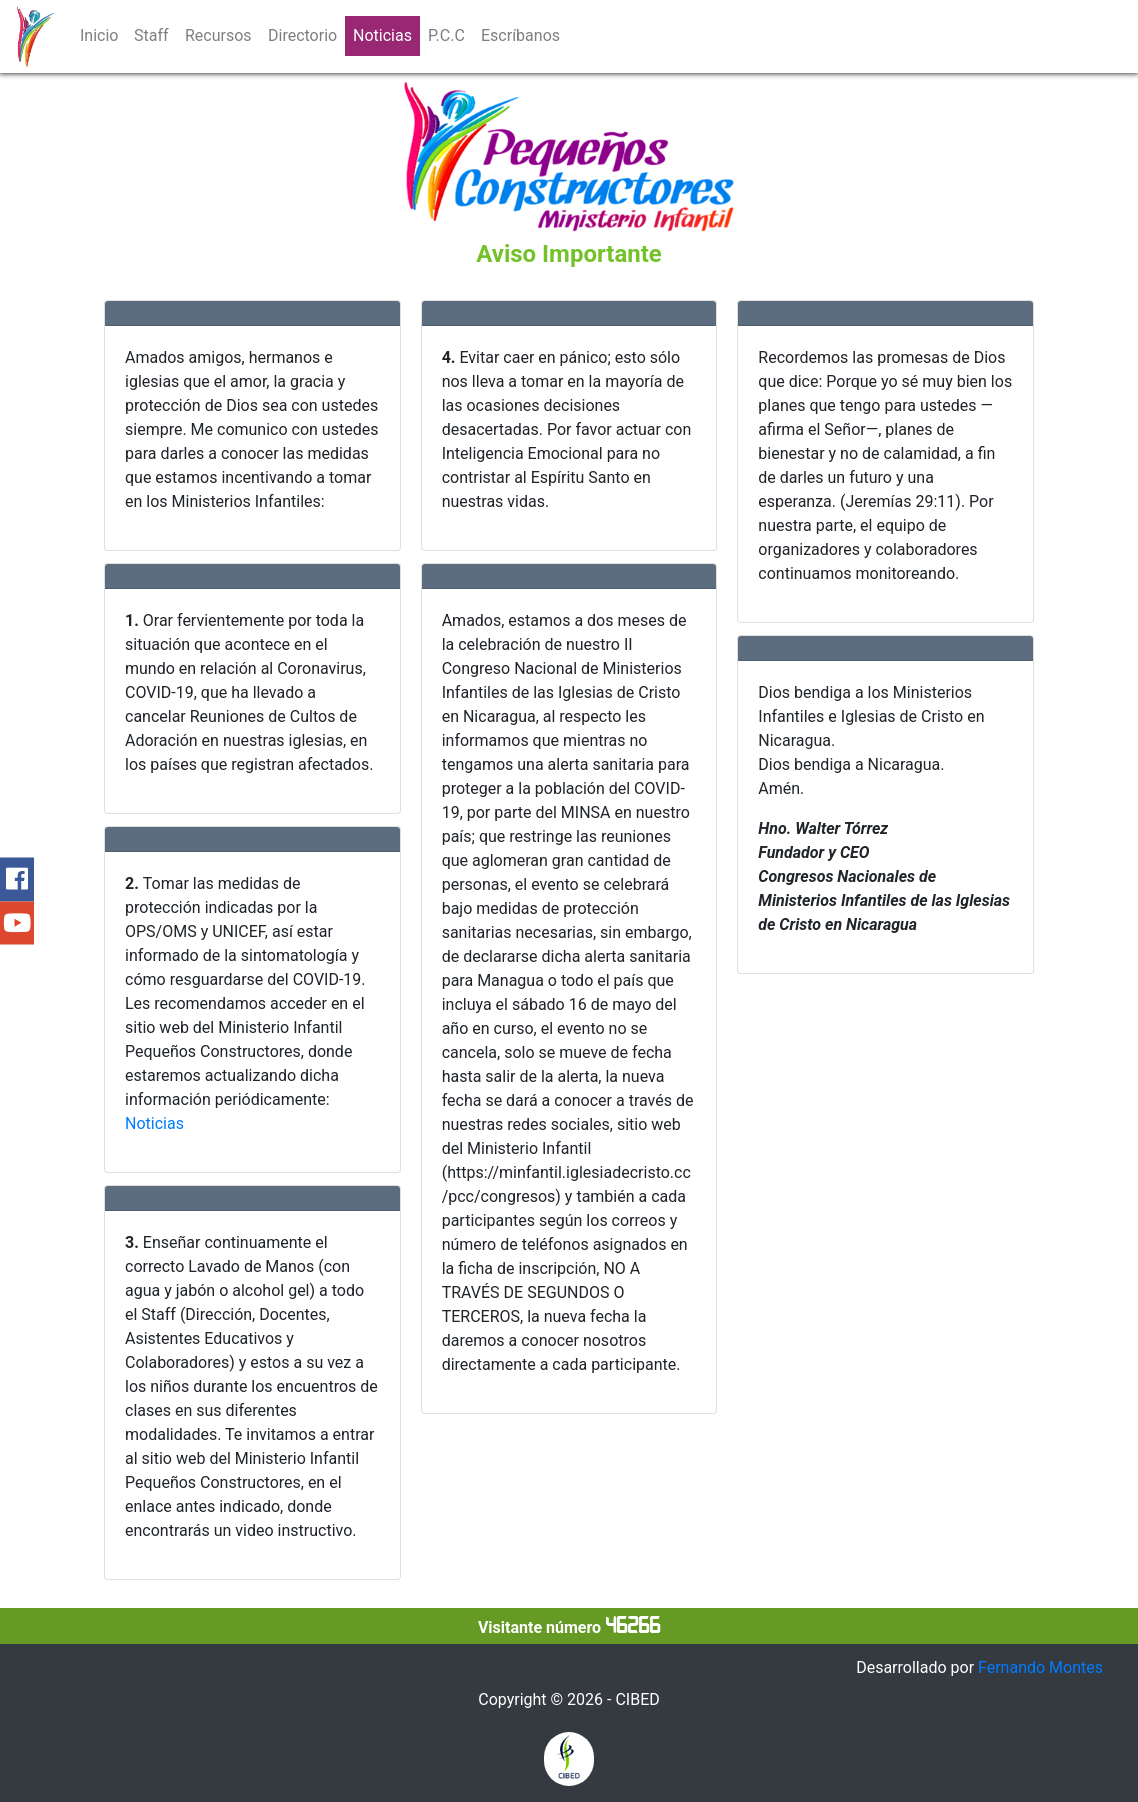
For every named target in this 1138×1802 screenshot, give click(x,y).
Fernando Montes (1040, 1667)
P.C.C (446, 35)
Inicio (99, 35)
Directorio (302, 35)
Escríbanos (520, 35)
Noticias (382, 35)
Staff (151, 35)
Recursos (218, 35)
